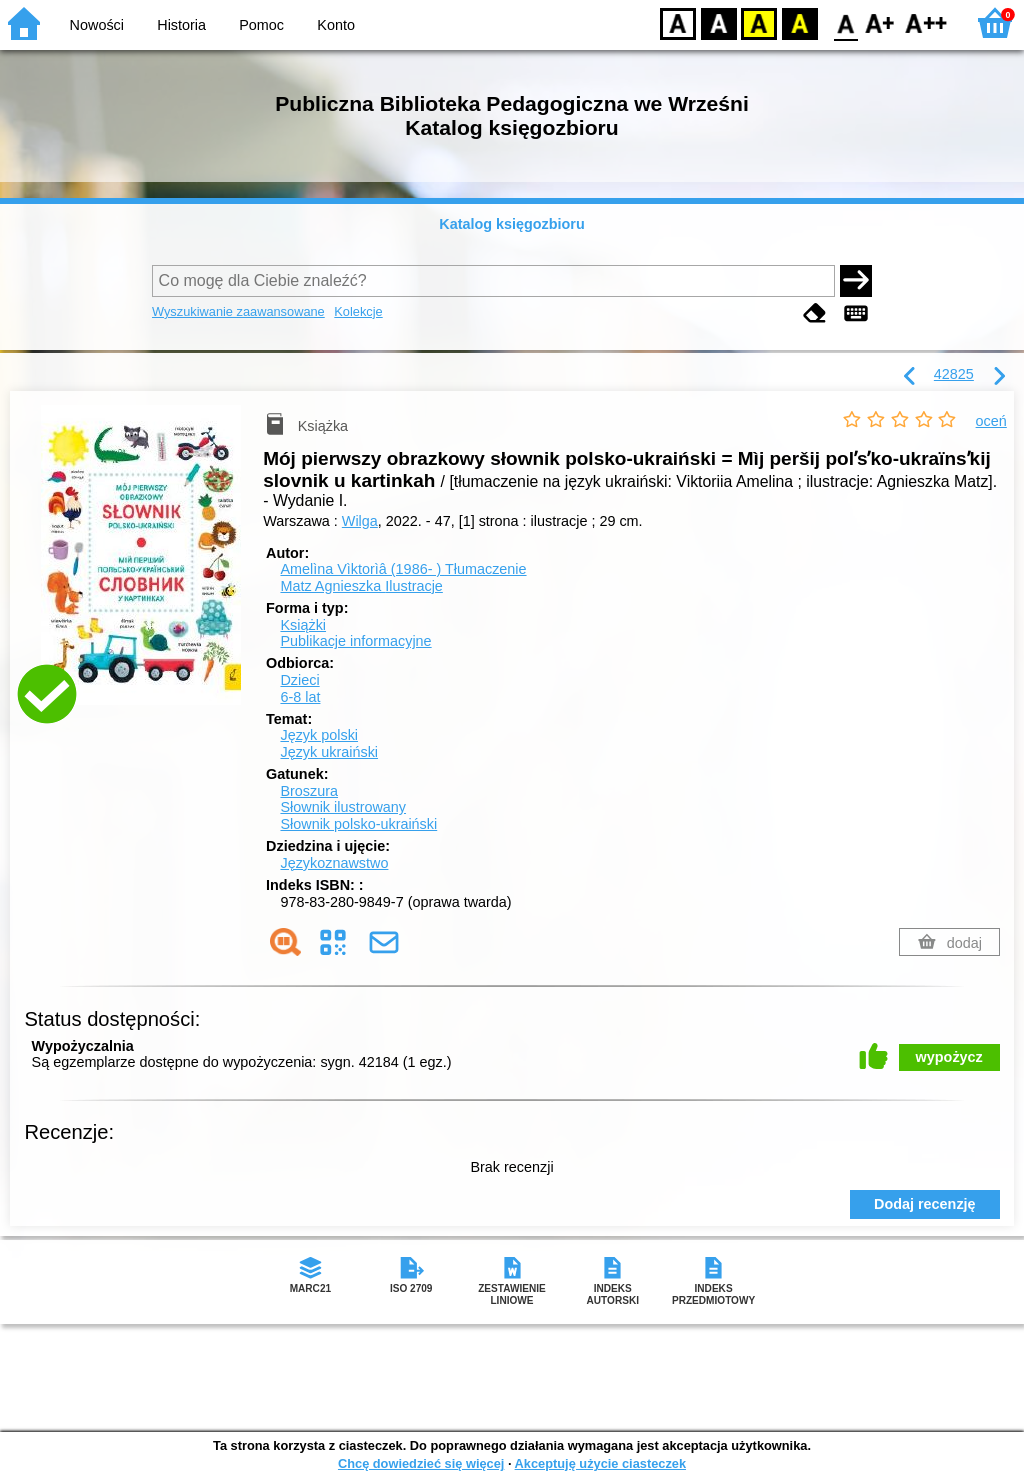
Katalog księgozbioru (512, 224)
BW (719, 22)
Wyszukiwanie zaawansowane (238, 311)
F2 (926, 22)
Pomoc (261, 25)
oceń (991, 421)
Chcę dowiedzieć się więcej (421, 1463)
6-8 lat (300, 697)
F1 (880, 22)
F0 (845, 22)
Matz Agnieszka (361, 586)
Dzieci (299, 680)
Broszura (309, 791)
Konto (336, 25)
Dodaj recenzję (925, 1204)
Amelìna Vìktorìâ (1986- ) (403, 569)
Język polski (319, 735)
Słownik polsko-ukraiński (358, 824)
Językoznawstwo (334, 863)
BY (799, 22)
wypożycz (949, 1057)
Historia (181, 25)
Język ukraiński (329, 752)
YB (758, 22)
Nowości (97, 25)
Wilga (360, 521)
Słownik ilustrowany (343, 807)
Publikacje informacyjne (355, 641)
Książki (303, 625)
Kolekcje (358, 311)
